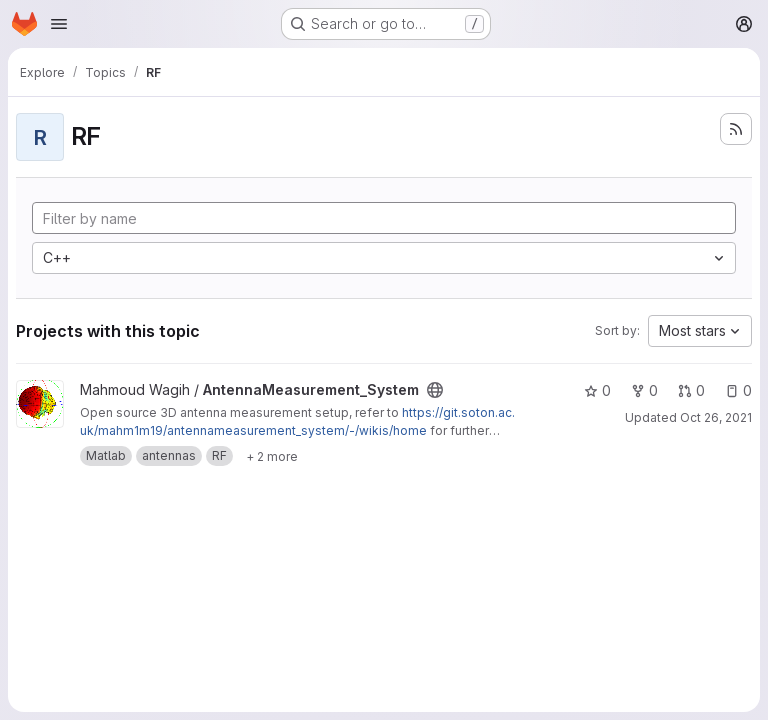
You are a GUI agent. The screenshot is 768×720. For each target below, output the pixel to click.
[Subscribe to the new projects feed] (736, 129)
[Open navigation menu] (59, 24)
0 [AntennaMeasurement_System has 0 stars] (597, 390)
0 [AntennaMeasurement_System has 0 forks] (644, 390)
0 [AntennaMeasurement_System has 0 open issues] (738, 390)
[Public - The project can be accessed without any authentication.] (435, 390)
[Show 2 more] (272, 456)
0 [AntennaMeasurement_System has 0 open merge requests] (691, 390)
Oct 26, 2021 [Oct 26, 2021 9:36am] (716, 417)
